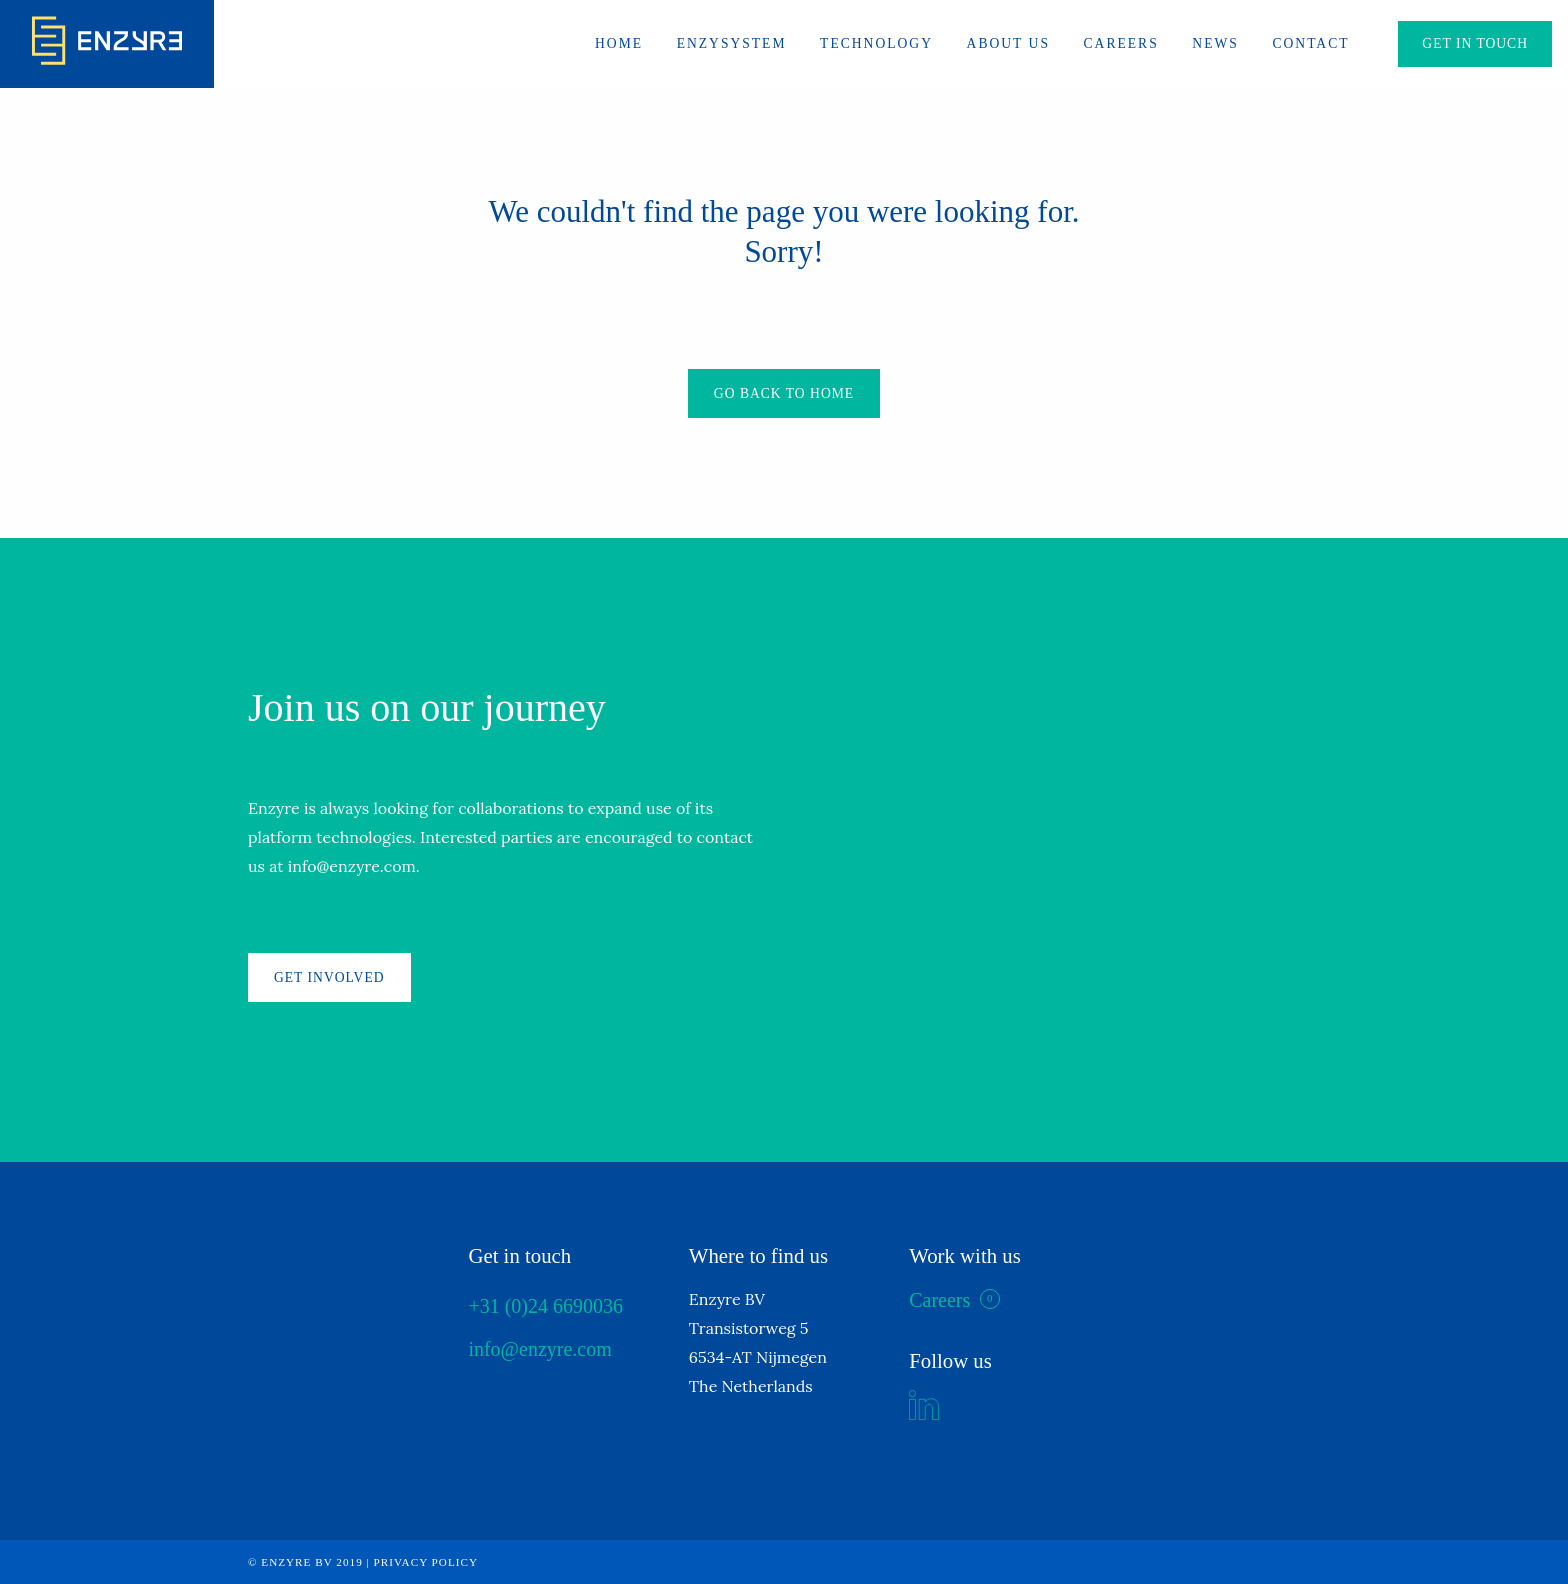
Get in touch (1475, 43)
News (1215, 43)
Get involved (329, 977)
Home (619, 43)
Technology (876, 43)
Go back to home (784, 393)
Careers (1121, 43)
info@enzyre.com (539, 1349)
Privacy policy (426, 1562)
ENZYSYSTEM (732, 43)
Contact (1310, 43)
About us (1008, 43)
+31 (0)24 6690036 (545, 1306)
